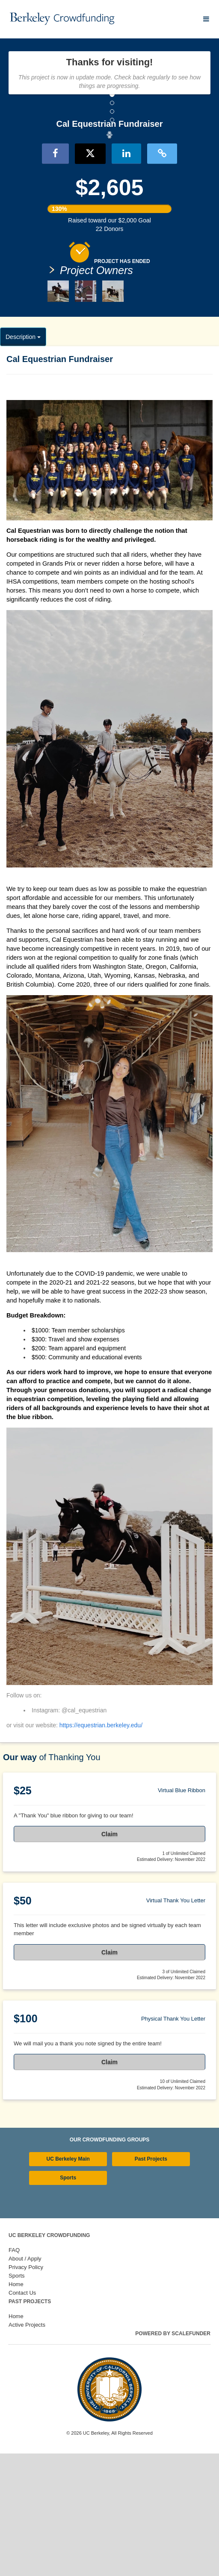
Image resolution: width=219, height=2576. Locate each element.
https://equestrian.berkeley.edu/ (100, 1847)
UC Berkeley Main (68, 2282)
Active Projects (27, 2447)
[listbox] (109, 195)
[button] (16, 196)
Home (16, 2407)
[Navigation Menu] (205, 19)
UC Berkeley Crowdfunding (49, 2358)
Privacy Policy (26, 2389)
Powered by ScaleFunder (172, 2456)
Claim (109, 1957)
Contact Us (22, 2415)
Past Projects (151, 2282)
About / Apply (25, 2381)
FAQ (14, 2372)
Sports (68, 2300)
